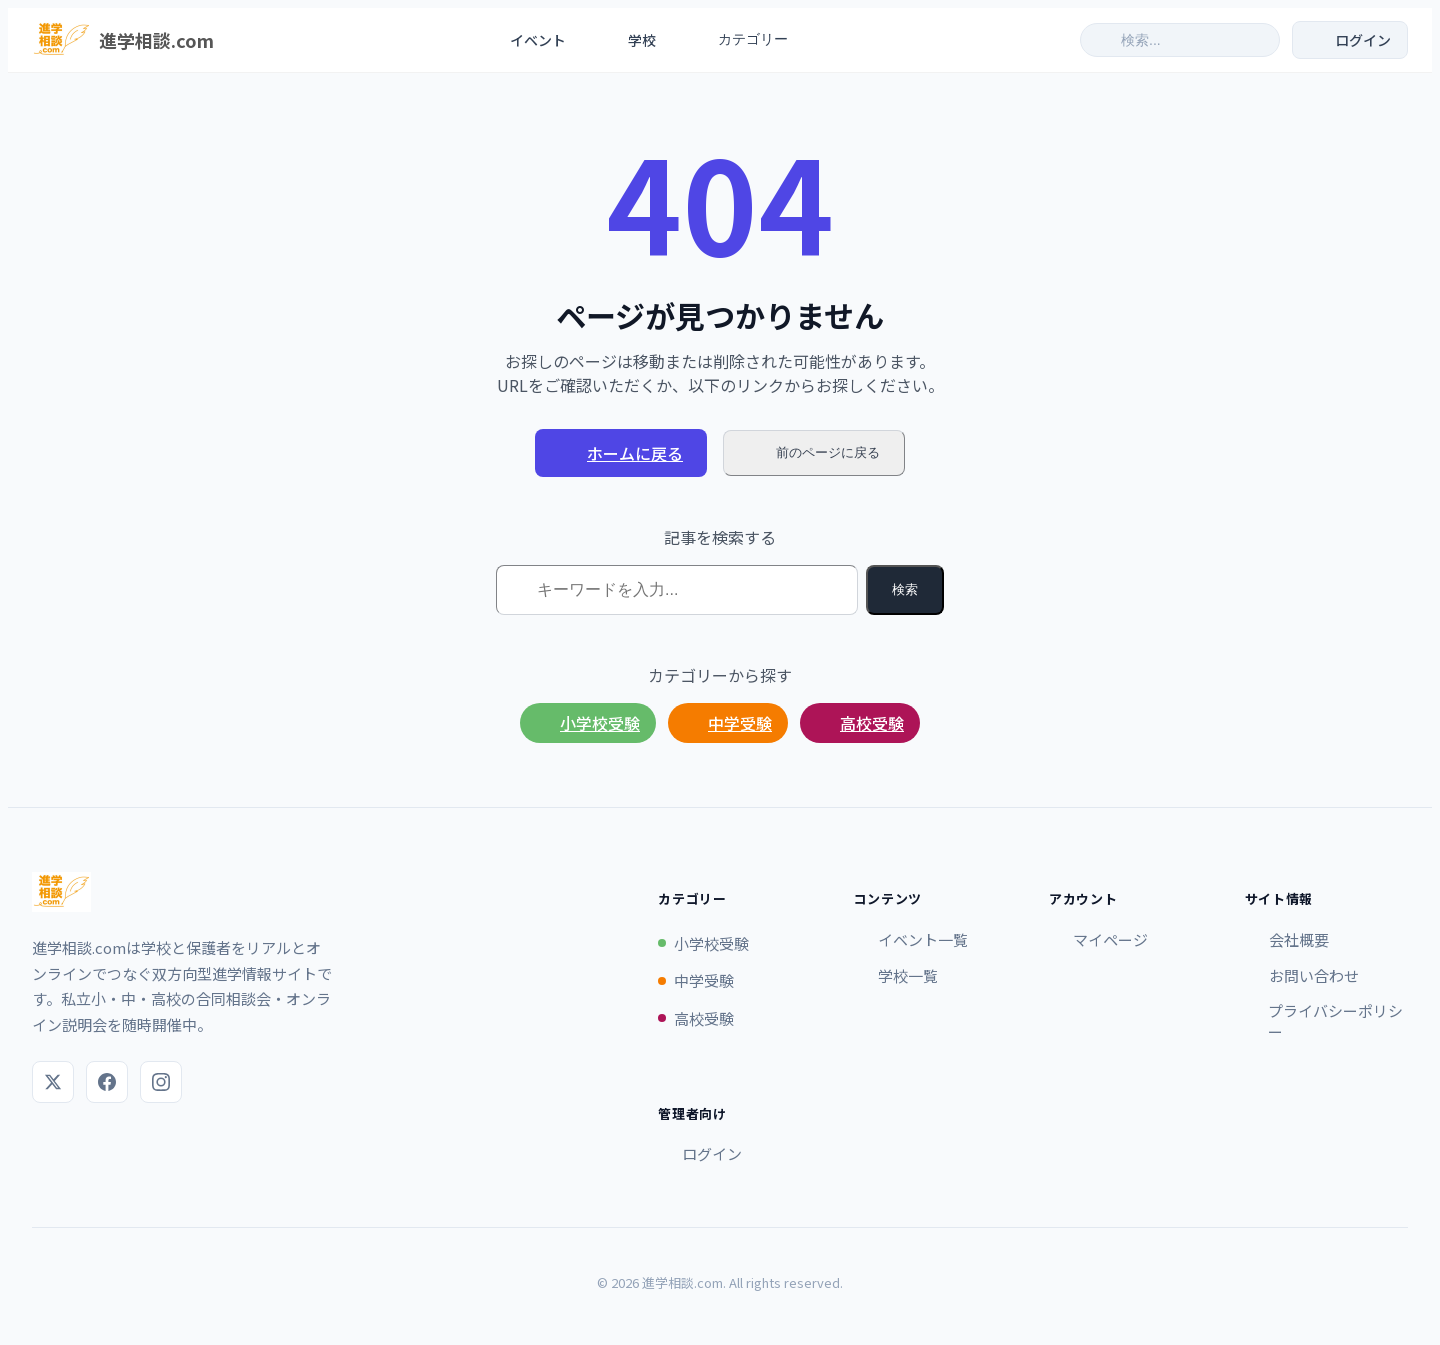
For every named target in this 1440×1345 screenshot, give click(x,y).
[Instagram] (161, 1082)
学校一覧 (896, 975)
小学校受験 (588, 723)
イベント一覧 (911, 939)
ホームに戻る (621, 453)
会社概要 (1287, 939)
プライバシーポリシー (1324, 1021)
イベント (525, 40)
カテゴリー (751, 40)
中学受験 (728, 723)
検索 (905, 589)
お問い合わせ (1302, 975)
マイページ (1098, 939)
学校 (629, 40)
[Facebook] (107, 1082)
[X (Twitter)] (53, 1082)
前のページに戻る (814, 453)
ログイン (700, 1153)
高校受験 (860, 723)
